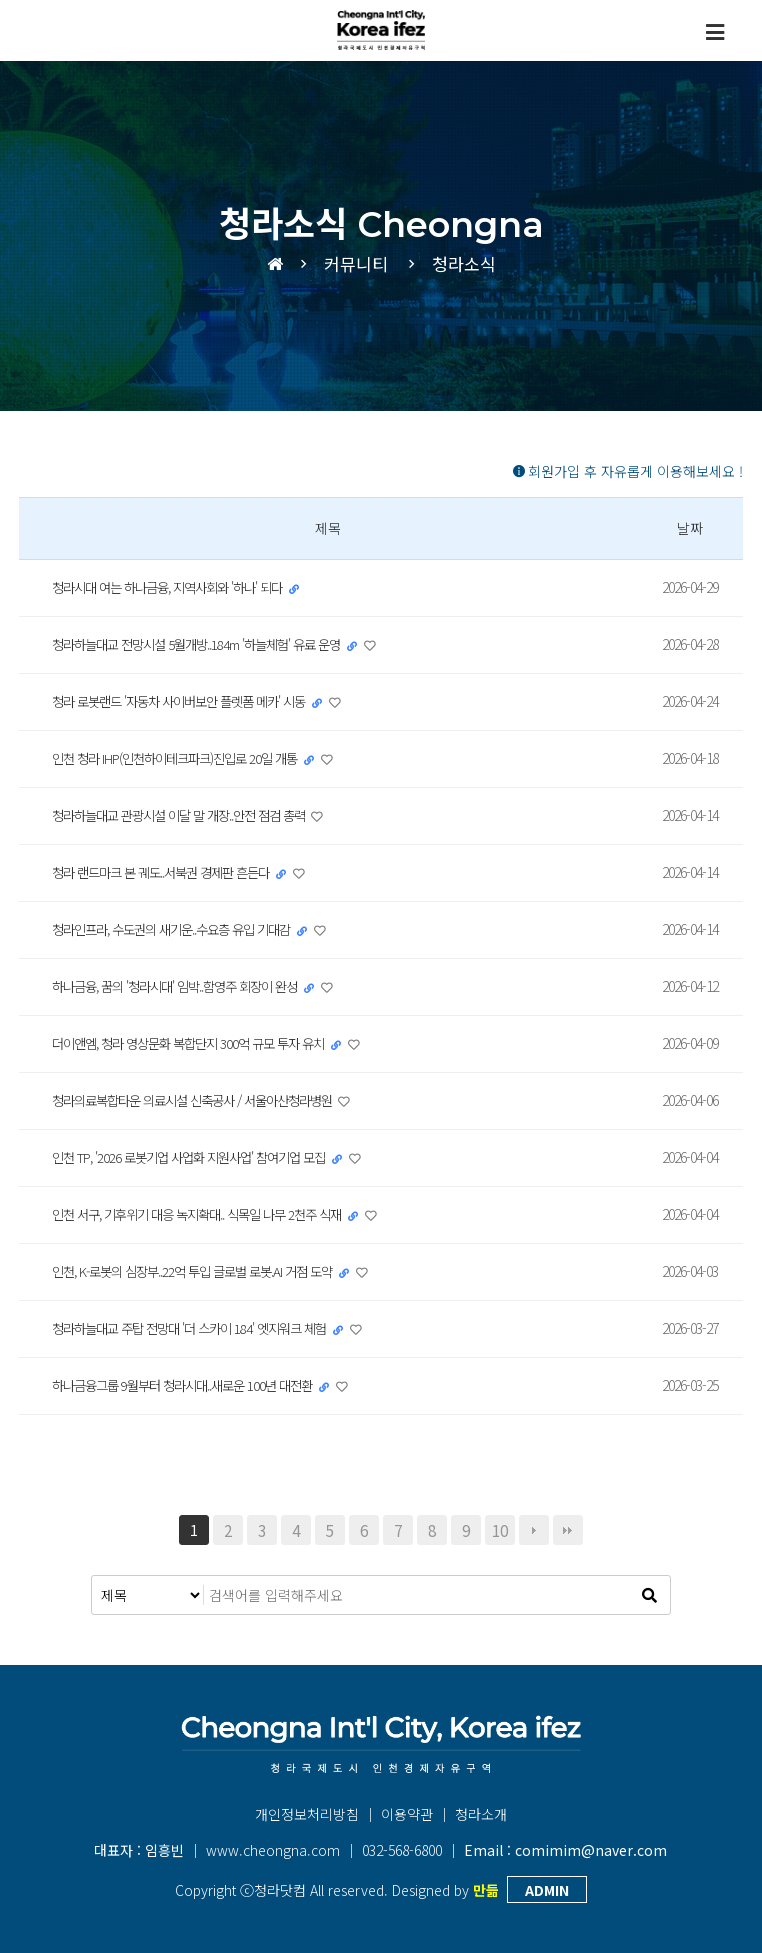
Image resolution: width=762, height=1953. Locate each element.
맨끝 (568, 1530)
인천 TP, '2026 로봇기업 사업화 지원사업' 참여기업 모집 (202, 1157)
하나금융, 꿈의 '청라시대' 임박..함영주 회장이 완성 (188, 986)
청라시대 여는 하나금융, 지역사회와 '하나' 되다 (179, 587)
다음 (534, 1530)
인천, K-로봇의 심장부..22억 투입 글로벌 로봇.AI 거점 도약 (206, 1271)
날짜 (690, 528)
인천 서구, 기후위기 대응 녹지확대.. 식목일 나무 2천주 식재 (211, 1214)
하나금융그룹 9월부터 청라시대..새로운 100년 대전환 (194, 1385)
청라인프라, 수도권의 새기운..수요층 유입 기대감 (184, 929)
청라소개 (481, 1814)
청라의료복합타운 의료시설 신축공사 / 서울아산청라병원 (206, 1100)
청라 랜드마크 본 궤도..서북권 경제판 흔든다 (172, 872)
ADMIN (547, 1890)
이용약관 (407, 1814)
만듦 (486, 1890)
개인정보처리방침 (307, 1814)
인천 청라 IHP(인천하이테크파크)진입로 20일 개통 (185, 758)
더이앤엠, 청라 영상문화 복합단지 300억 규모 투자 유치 (200, 1043)
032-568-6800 (402, 1850)
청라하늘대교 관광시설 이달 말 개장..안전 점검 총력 (191, 815)
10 (500, 1530)
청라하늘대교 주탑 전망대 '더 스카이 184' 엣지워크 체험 (202, 1328)
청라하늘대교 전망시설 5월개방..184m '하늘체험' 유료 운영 (211, 644)
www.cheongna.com (273, 1850)
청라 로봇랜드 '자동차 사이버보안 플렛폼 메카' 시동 (191, 701)
